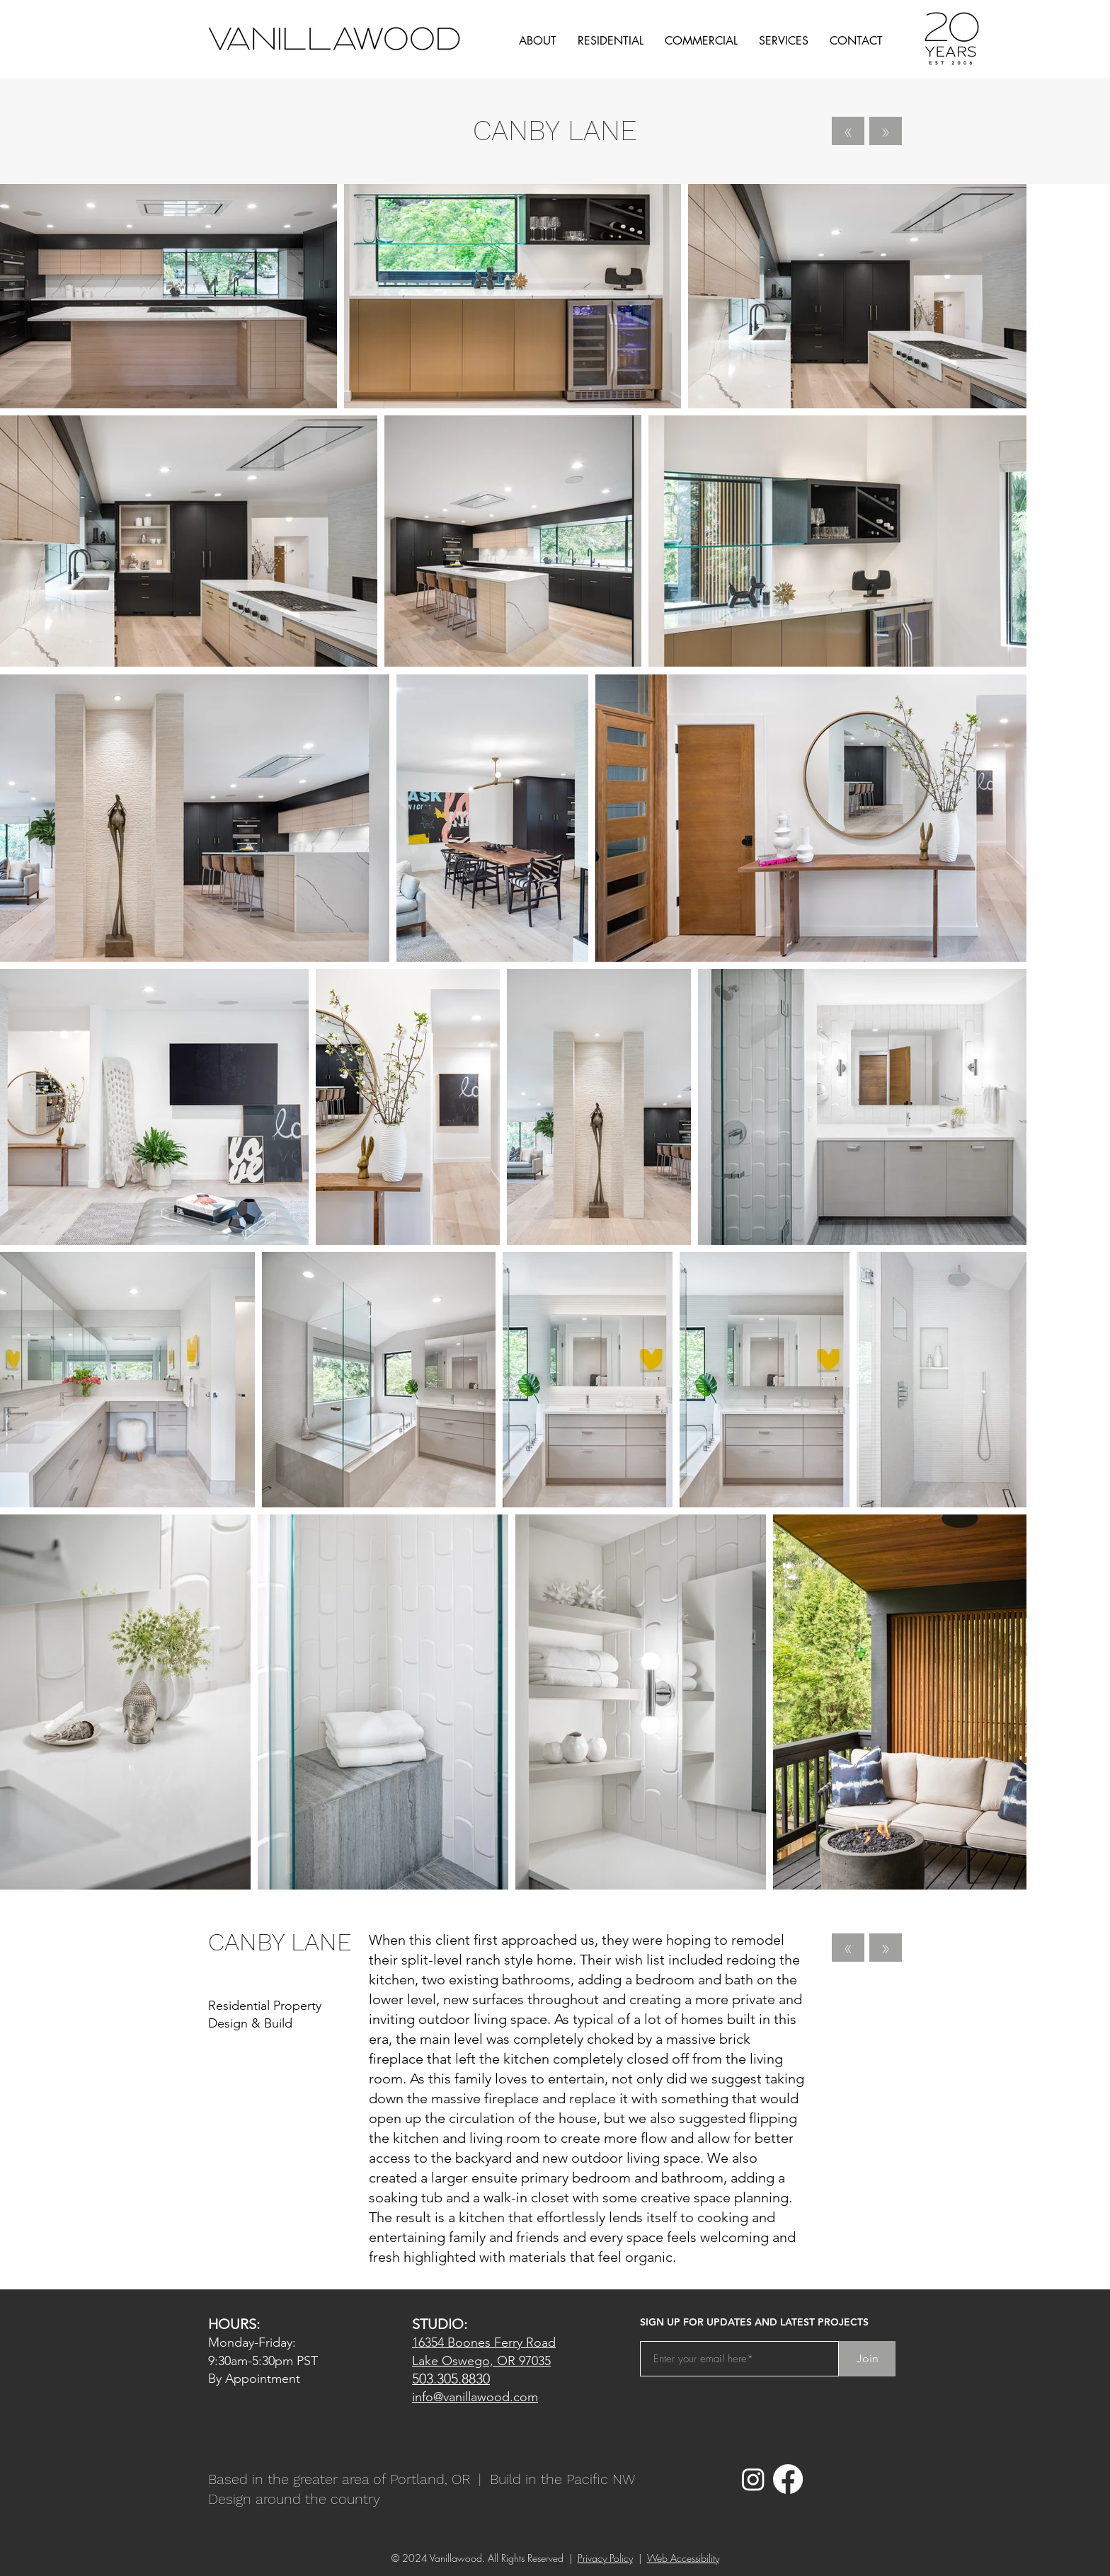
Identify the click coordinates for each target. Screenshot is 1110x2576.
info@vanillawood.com (475, 2397)
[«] (848, 131)
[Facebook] (788, 2479)
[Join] (867, 2358)
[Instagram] (753, 2479)
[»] (885, 131)
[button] (537, 41)
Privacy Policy (605, 2558)
